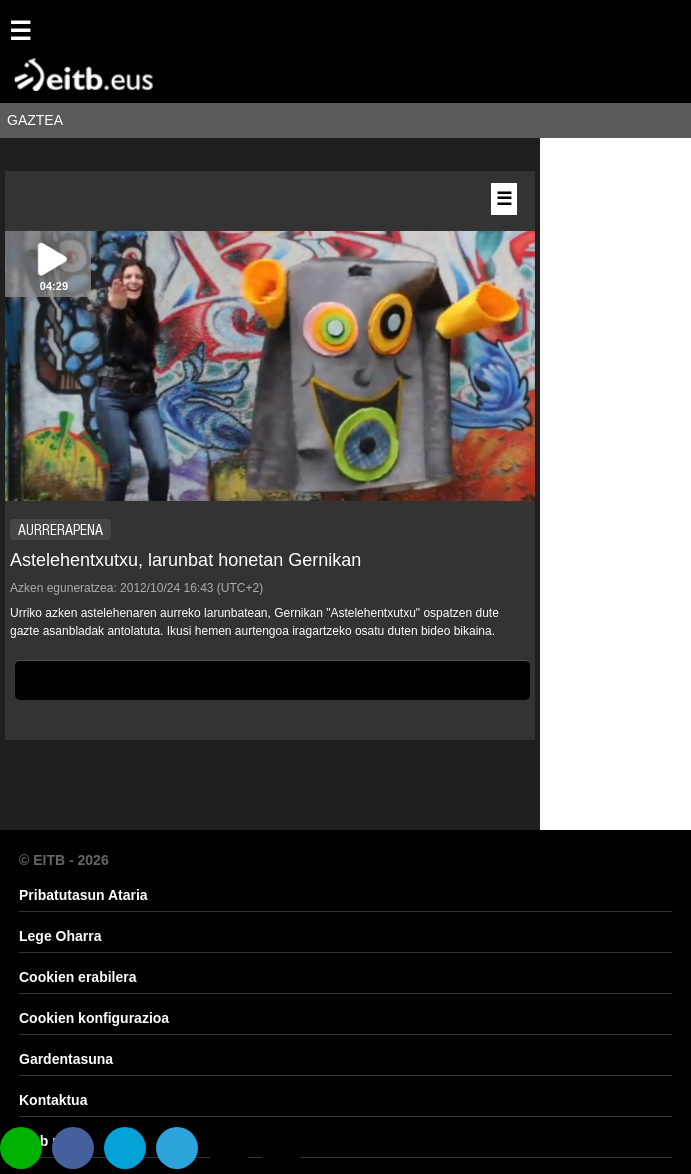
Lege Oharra (60, 936)
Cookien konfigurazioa (94, 1018)
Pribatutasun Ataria (83, 895)
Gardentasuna (66, 1059)
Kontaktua (53, 1100)
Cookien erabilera (78, 977)
